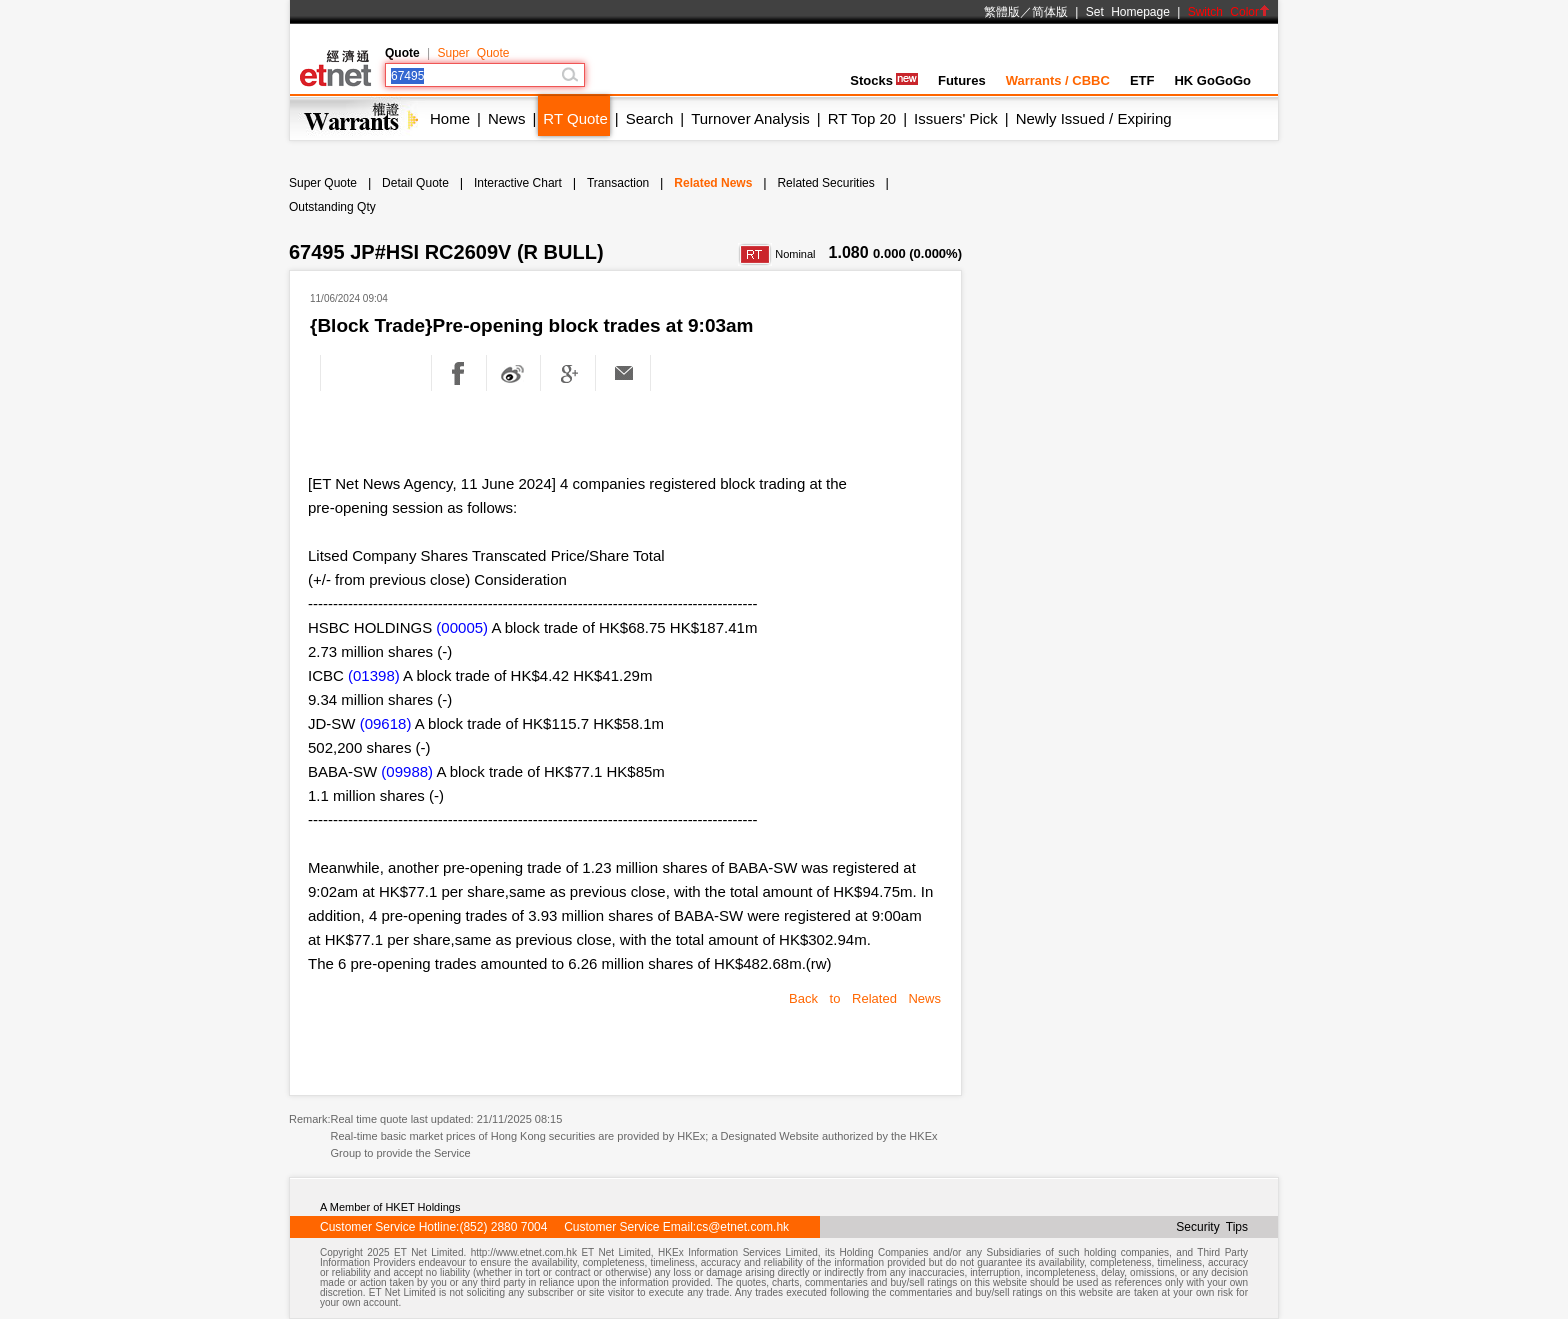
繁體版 (1002, 12)
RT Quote (575, 118)
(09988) (407, 771)
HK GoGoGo (1212, 80)
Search (650, 118)
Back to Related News (865, 998)
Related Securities (825, 183)
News (507, 118)
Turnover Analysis (750, 118)
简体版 (1050, 12)
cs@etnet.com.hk (742, 1227)
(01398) (374, 675)
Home (450, 118)
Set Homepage (1128, 12)
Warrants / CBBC (1058, 80)
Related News (713, 183)
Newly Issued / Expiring (1094, 118)
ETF (1142, 80)
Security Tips (1212, 1227)
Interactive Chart (518, 183)
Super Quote (473, 53)
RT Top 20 (862, 118)
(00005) (462, 627)
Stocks (884, 80)
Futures (962, 80)
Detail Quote (415, 183)
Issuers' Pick (956, 118)
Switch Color (1229, 12)
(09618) (386, 723)
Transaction (618, 183)
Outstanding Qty (332, 207)
